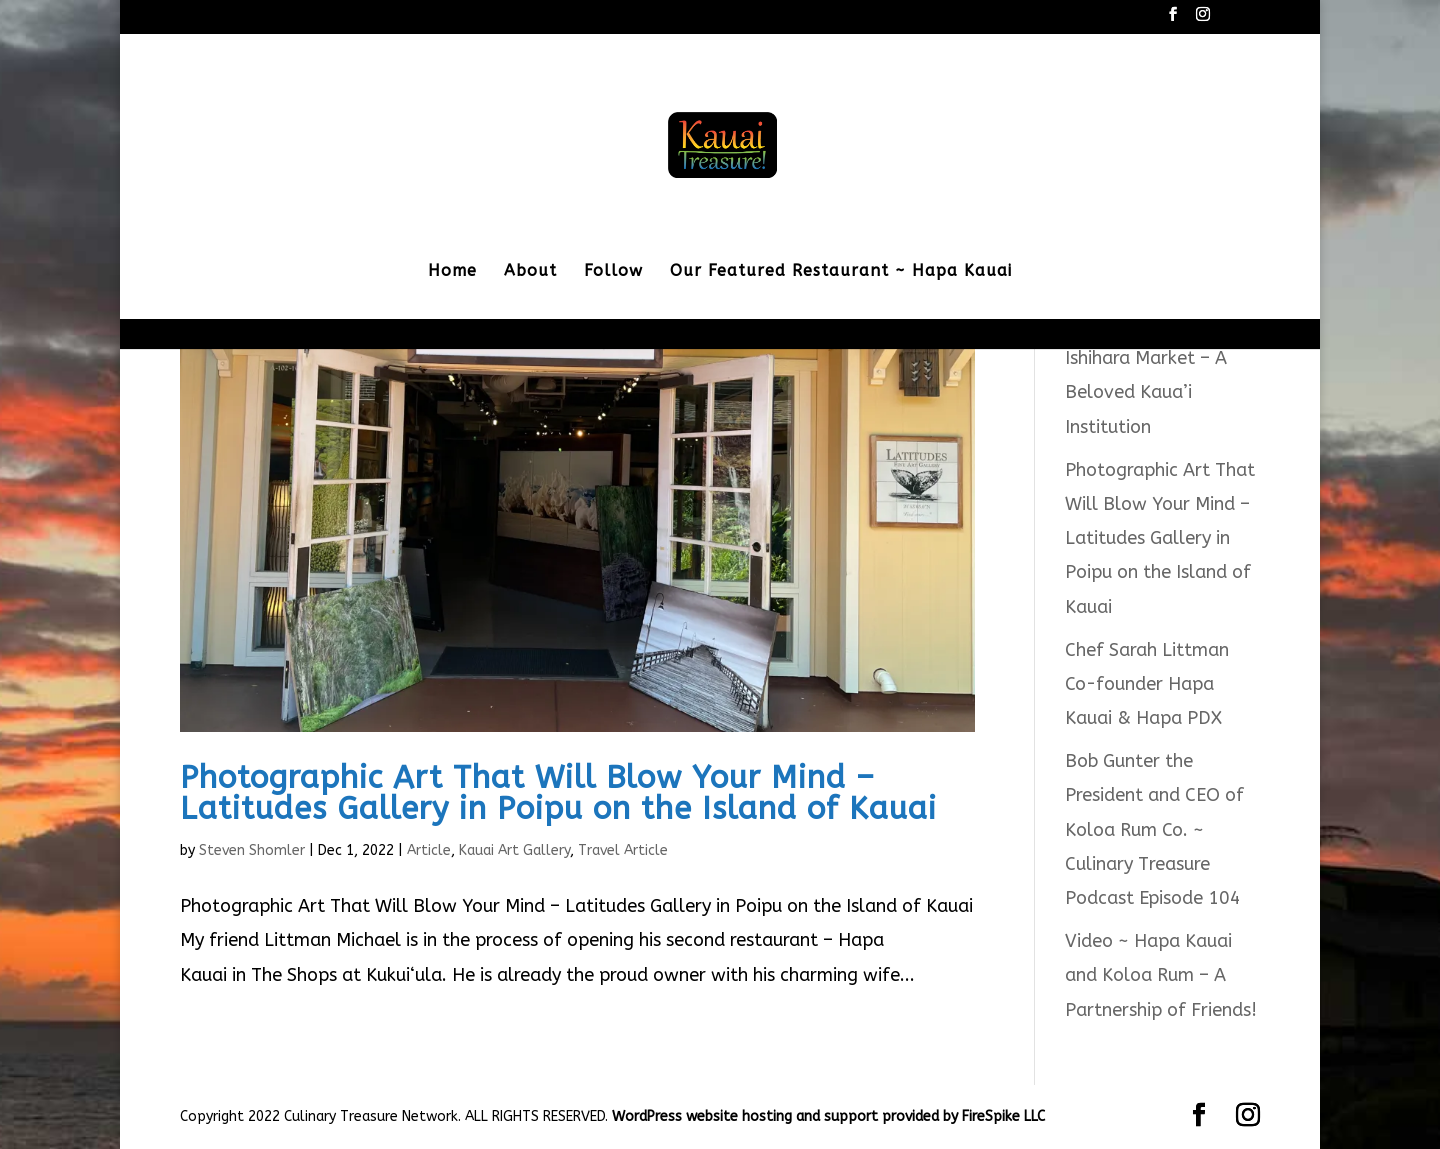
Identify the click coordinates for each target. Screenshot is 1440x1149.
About (530, 272)
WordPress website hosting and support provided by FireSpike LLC (828, 1116)
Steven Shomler (252, 850)
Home (452, 272)
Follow (613, 272)
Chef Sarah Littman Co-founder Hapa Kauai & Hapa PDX (1147, 684)
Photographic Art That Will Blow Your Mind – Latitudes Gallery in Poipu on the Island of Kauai (558, 793)
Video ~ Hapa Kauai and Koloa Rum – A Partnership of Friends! (1161, 975)
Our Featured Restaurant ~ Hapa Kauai (841, 272)
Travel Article (623, 850)
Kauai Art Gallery (514, 850)
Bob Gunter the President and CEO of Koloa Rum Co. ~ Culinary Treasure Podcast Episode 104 (1154, 829)
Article (429, 850)
